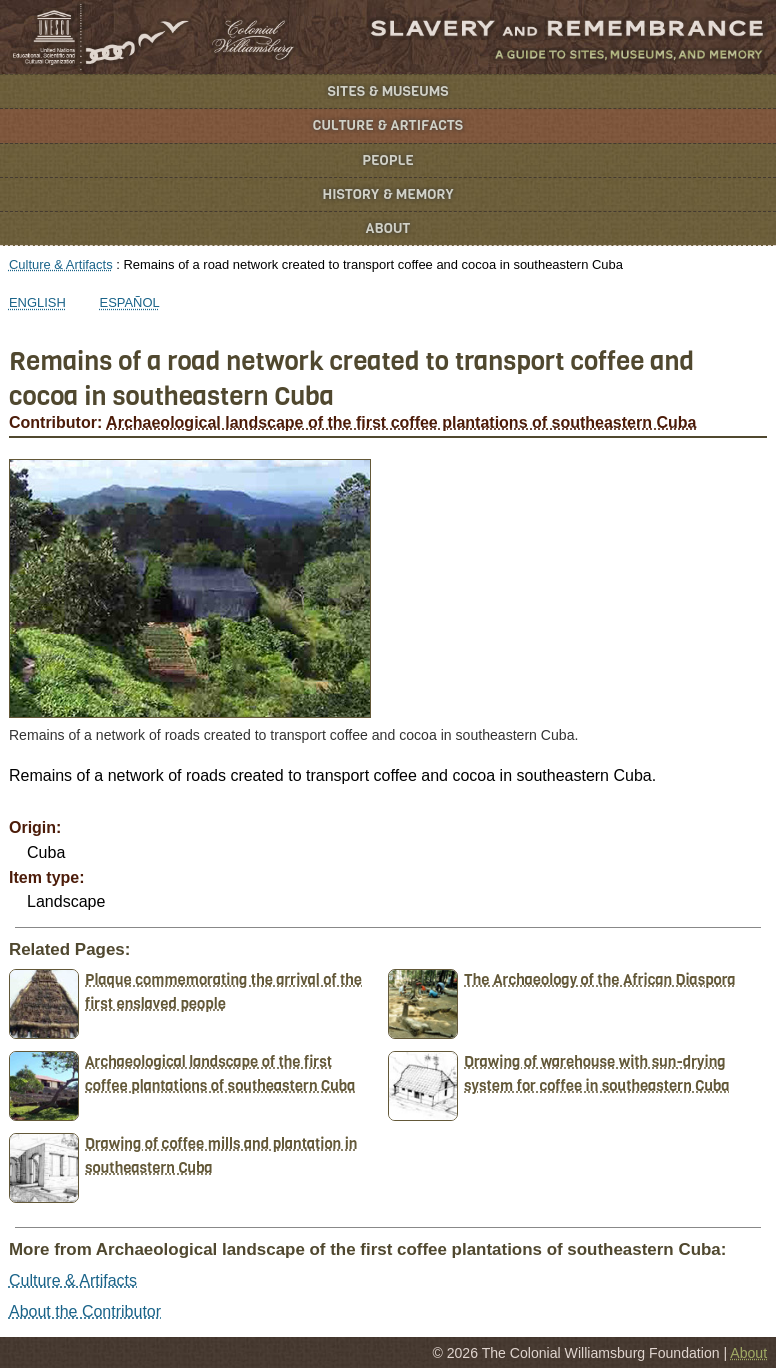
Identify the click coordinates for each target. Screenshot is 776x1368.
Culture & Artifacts (388, 125)
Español (130, 302)
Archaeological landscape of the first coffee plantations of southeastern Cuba (401, 422)
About (388, 228)
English (37, 302)
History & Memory (388, 194)
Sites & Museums (388, 91)
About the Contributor (85, 1311)
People (388, 160)
